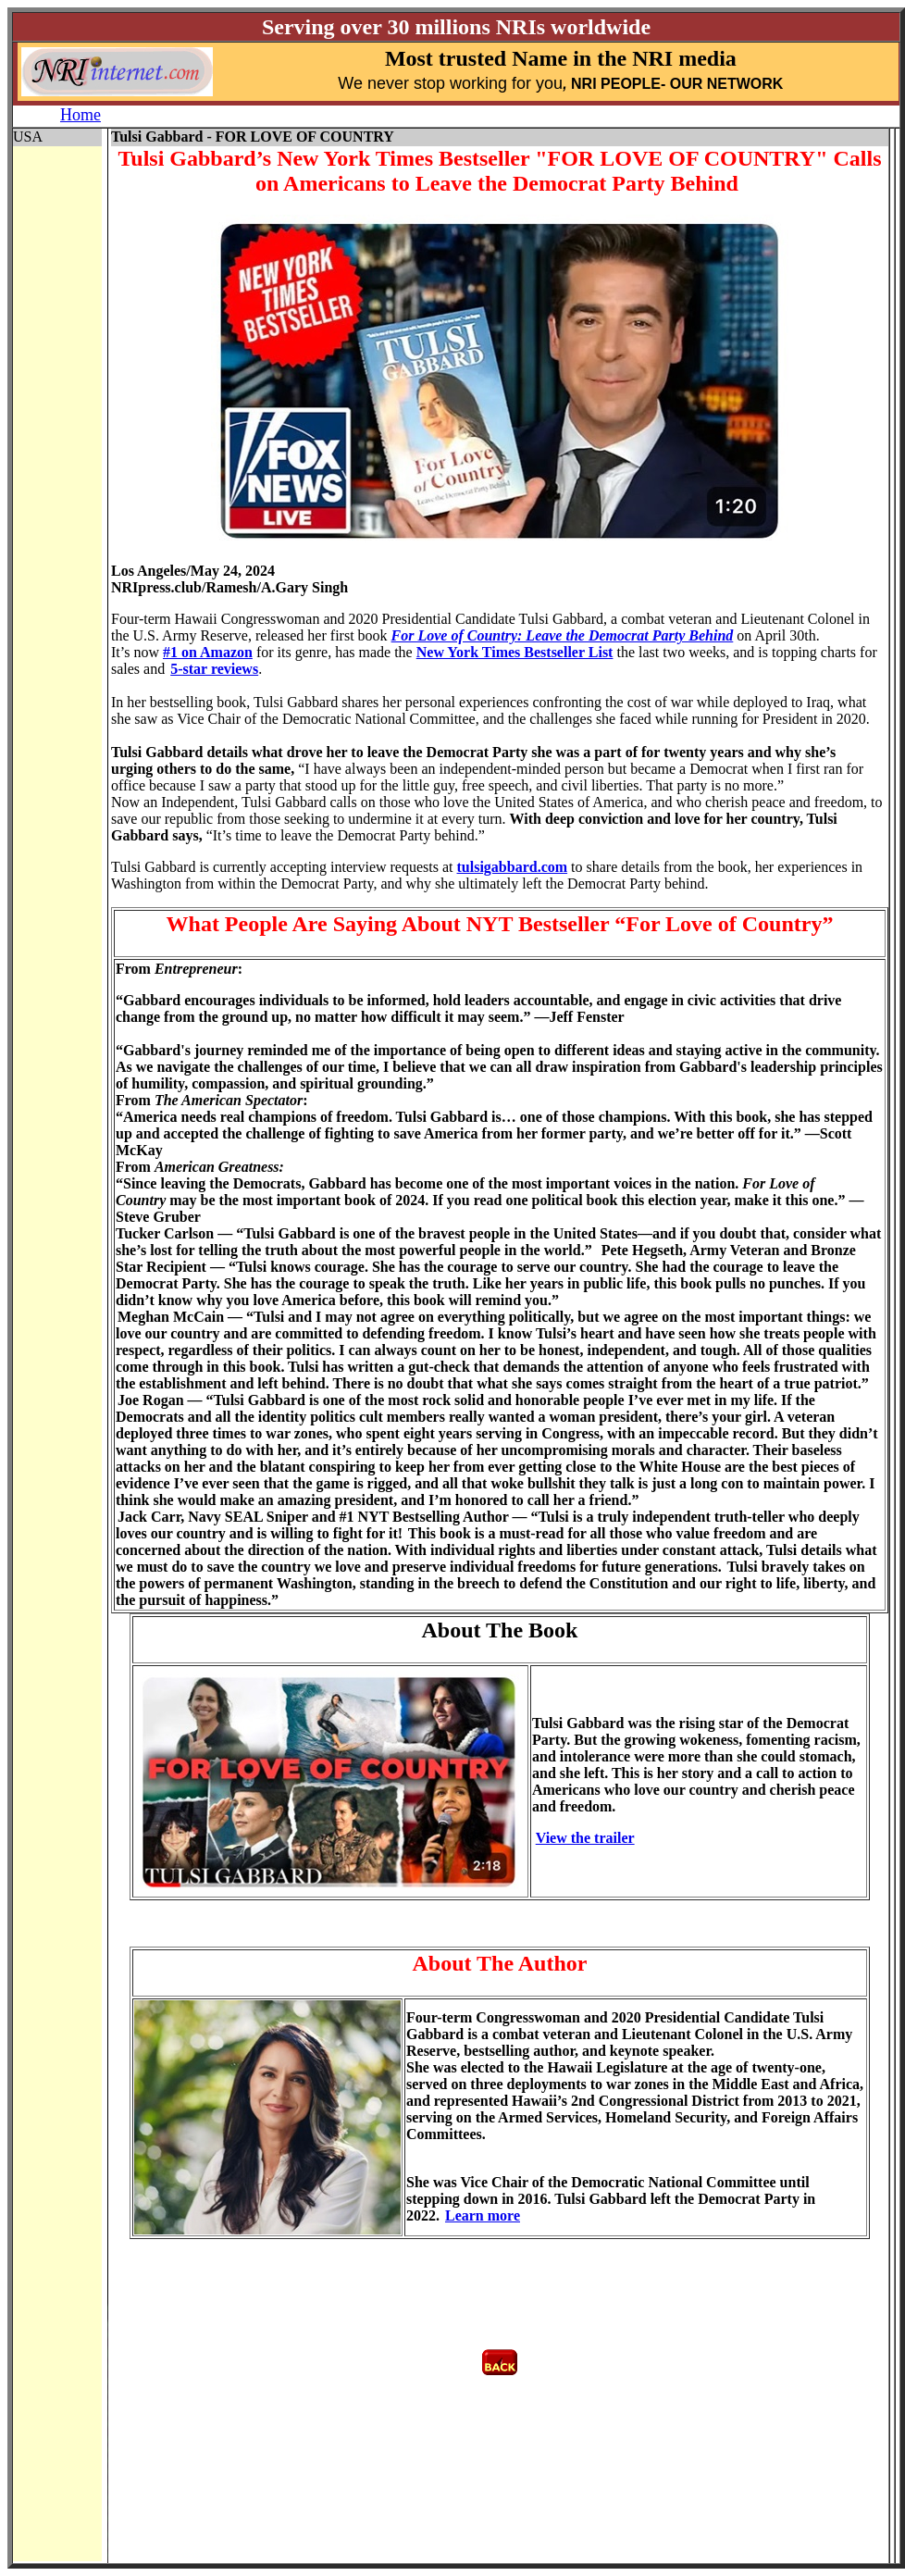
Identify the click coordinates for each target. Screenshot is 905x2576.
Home (80, 115)
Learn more (482, 2215)
